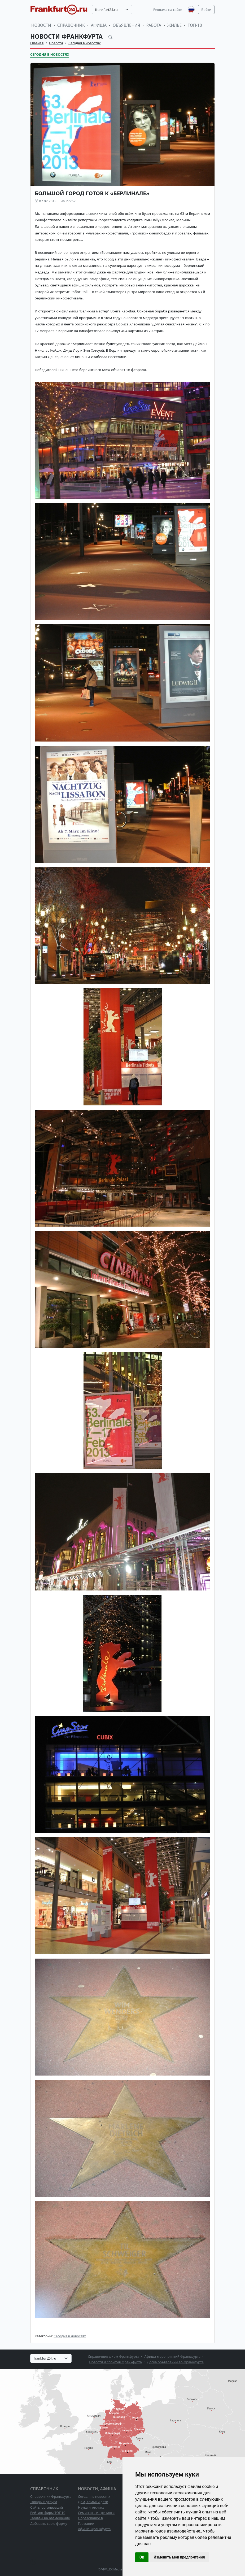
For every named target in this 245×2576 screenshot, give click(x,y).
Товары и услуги (43, 2501)
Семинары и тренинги (96, 2512)
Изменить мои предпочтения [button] (179, 2557)
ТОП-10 (195, 25)
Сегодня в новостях (84, 43)
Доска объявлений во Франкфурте (175, 2362)
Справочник (71, 25)
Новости (41, 25)
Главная (36, 43)
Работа (153, 25)
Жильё (174, 25)
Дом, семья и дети (93, 2501)
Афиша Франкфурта (94, 2528)
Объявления (126, 25)
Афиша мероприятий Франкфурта (173, 2356)
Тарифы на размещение (50, 2518)
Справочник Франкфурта (50, 2496)
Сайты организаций (46, 2507)
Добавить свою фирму (48, 2523)
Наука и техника (91, 2507)
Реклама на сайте (167, 9)
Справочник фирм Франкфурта (113, 2356)
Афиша (99, 25)
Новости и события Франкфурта (115, 2362)
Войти (206, 9)
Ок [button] (141, 2557)
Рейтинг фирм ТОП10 (47, 2512)
